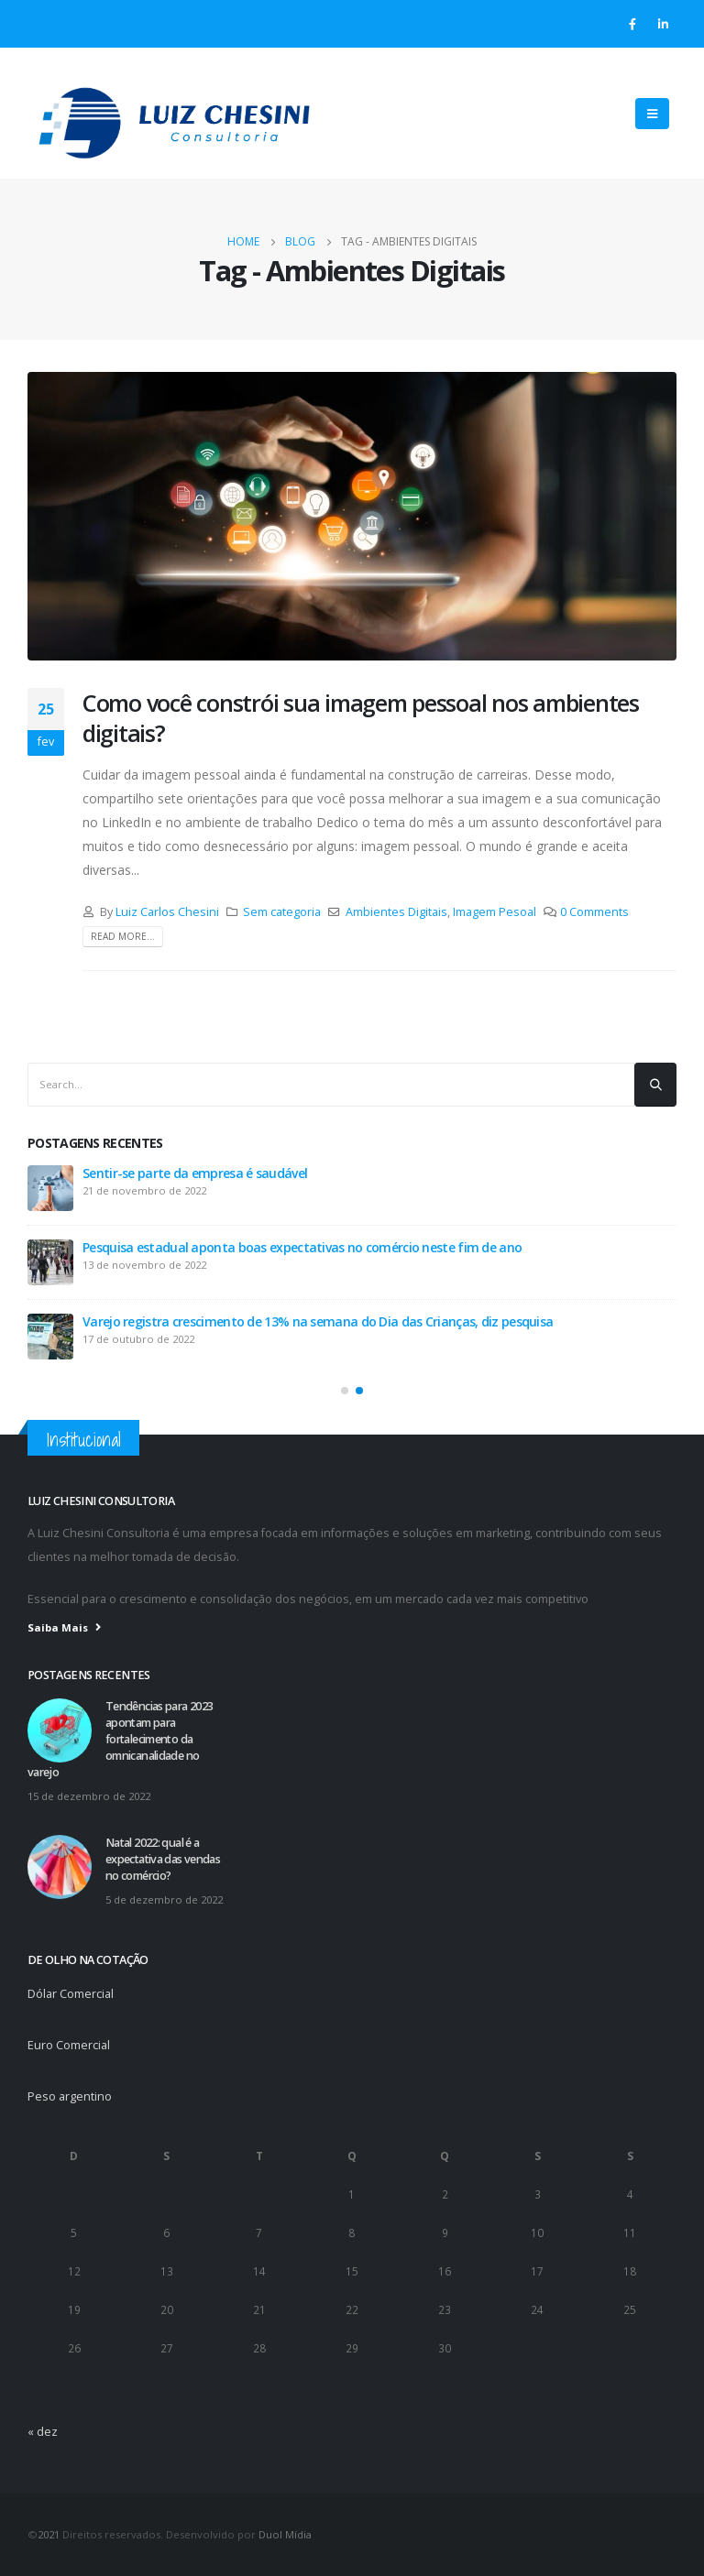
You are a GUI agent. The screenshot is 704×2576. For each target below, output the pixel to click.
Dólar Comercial (71, 1994)
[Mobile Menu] (652, 113)
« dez (43, 2432)
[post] (50, 1188)
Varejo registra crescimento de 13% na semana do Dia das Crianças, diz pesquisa (317, 1321)
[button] (344, 1390)
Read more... (123, 936)
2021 (49, 2534)
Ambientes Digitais (396, 912)
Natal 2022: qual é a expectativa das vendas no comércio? (162, 1859)
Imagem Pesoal (494, 912)
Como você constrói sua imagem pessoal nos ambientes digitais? (360, 717)
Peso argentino (70, 2096)
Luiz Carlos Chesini (167, 912)
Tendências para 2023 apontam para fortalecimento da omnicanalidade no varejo (120, 1739)
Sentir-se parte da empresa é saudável (194, 1173)
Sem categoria (282, 912)
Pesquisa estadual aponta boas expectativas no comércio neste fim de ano (302, 1247)
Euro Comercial (69, 2045)
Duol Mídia (285, 2534)
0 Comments (594, 912)
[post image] (352, 516)
